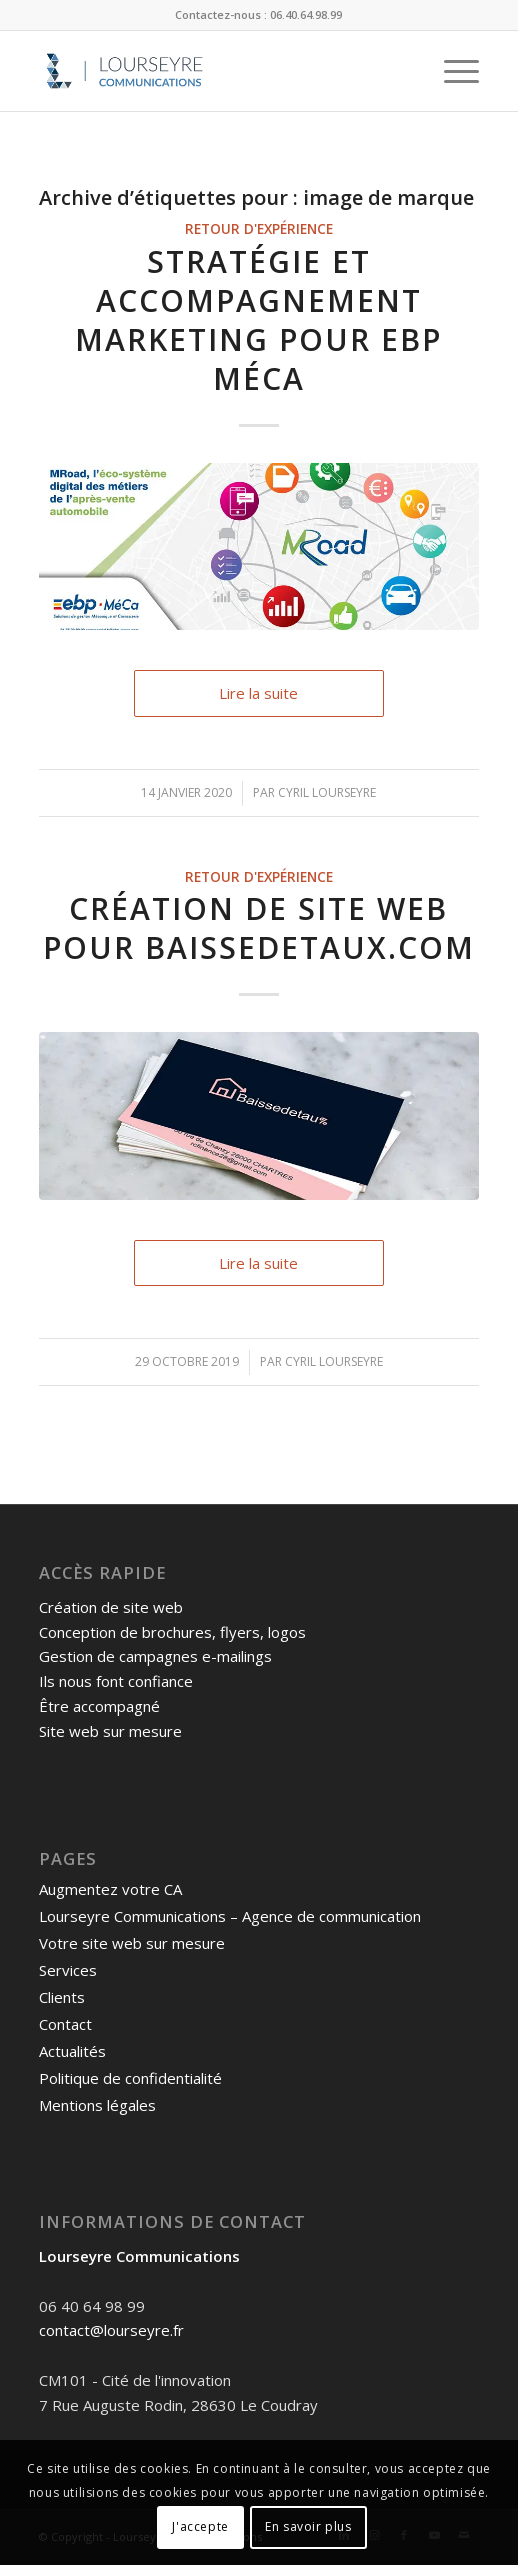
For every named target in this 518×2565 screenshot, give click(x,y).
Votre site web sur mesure (132, 1943)
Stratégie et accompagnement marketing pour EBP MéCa (258, 320)
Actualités (72, 2051)
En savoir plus (308, 2526)
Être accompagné (99, 1706)
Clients (62, 1997)
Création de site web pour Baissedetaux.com (259, 928)
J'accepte (200, 2526)
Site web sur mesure (110, 1731)
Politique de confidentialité (130, 2078)
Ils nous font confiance (116, 1681)
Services (68, 1970)
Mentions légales (97, 2105)
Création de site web (111, 1607)
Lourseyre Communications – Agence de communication (230, 1916)
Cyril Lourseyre (327, 792)
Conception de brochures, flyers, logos (172, 1632)
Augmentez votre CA (110, 1889)
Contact (65, 2024)
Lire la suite (258, 693)
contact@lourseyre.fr (111, 2330)
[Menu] (451, 71)
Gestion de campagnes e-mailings (155, 1656)
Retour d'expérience (259, 229)
